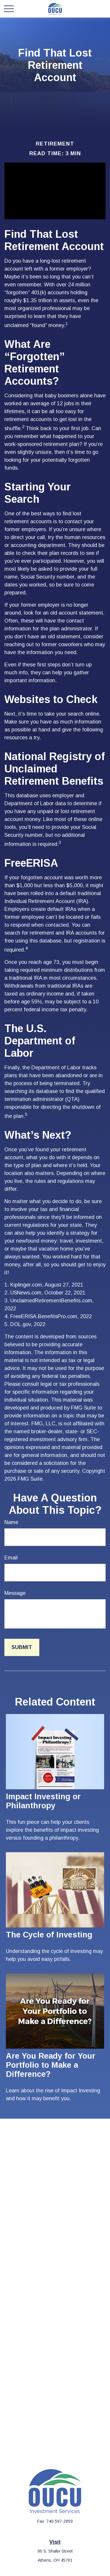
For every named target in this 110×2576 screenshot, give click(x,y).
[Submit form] (21, 1647)
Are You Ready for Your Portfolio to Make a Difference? (50, 2065)
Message (15, 1593)
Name (11, 1522)
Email (11, 1558)
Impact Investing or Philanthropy (43, 1801)
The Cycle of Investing (49, 1934)
